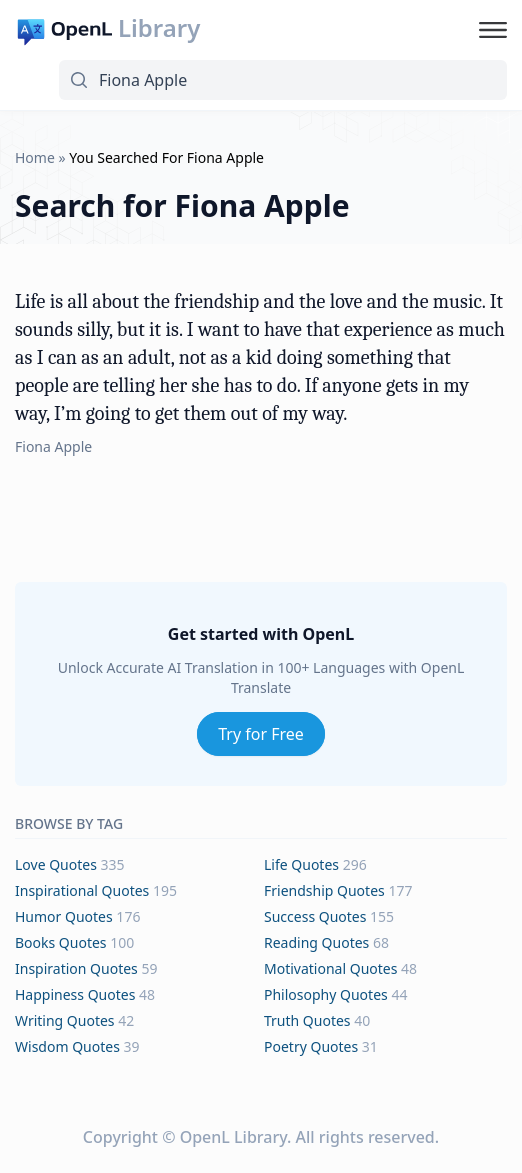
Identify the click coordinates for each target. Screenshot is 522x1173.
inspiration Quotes (76, 968)
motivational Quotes (330, 968)
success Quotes (315, 916)
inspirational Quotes (82, 890)
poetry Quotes (311, 1046)
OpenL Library (233, 1137)
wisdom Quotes (67, 1046)
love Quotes (56, 864)
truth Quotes (307, 1020)
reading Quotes (316, 942)
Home (35, 157)
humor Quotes (64, 916)
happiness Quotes (75, 994)
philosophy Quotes (326, 994)
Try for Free (261, 734)
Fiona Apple (53, 446)
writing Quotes (65, 1020)
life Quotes (301, 864)
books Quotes (61, 942)
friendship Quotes (324, 890)
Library (159, 28)
